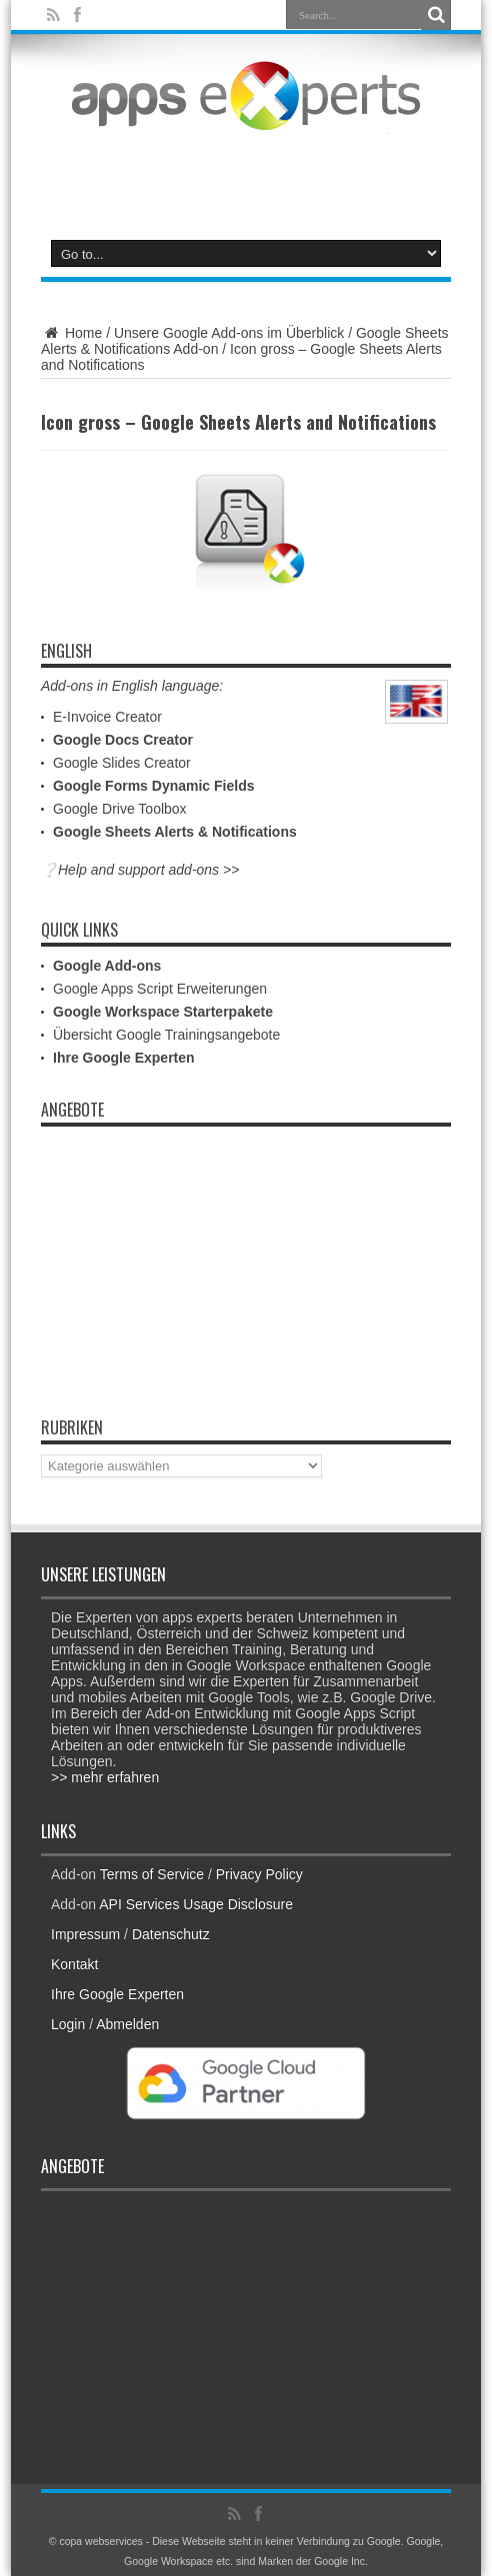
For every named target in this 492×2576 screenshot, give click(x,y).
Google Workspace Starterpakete (163, 1012)
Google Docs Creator (123, 740)
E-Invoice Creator (107, 717)
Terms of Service (152, 1874)
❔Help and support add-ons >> (140, 870)
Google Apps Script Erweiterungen (160, 989)
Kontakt (74, 1964)
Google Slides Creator (122, 763)
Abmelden (127, 2024)
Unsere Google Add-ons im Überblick (229, 333)
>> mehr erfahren (105, 1777)
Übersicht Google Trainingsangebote (166, 1035)
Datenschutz (171, 1934)
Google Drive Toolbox (120, 809)
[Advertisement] (246, 172)
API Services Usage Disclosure (196, 1904)
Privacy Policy (259, 1874)
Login (68, 2024)
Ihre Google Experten (124, 1058)
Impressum (85, 1934)
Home (71, 333)
